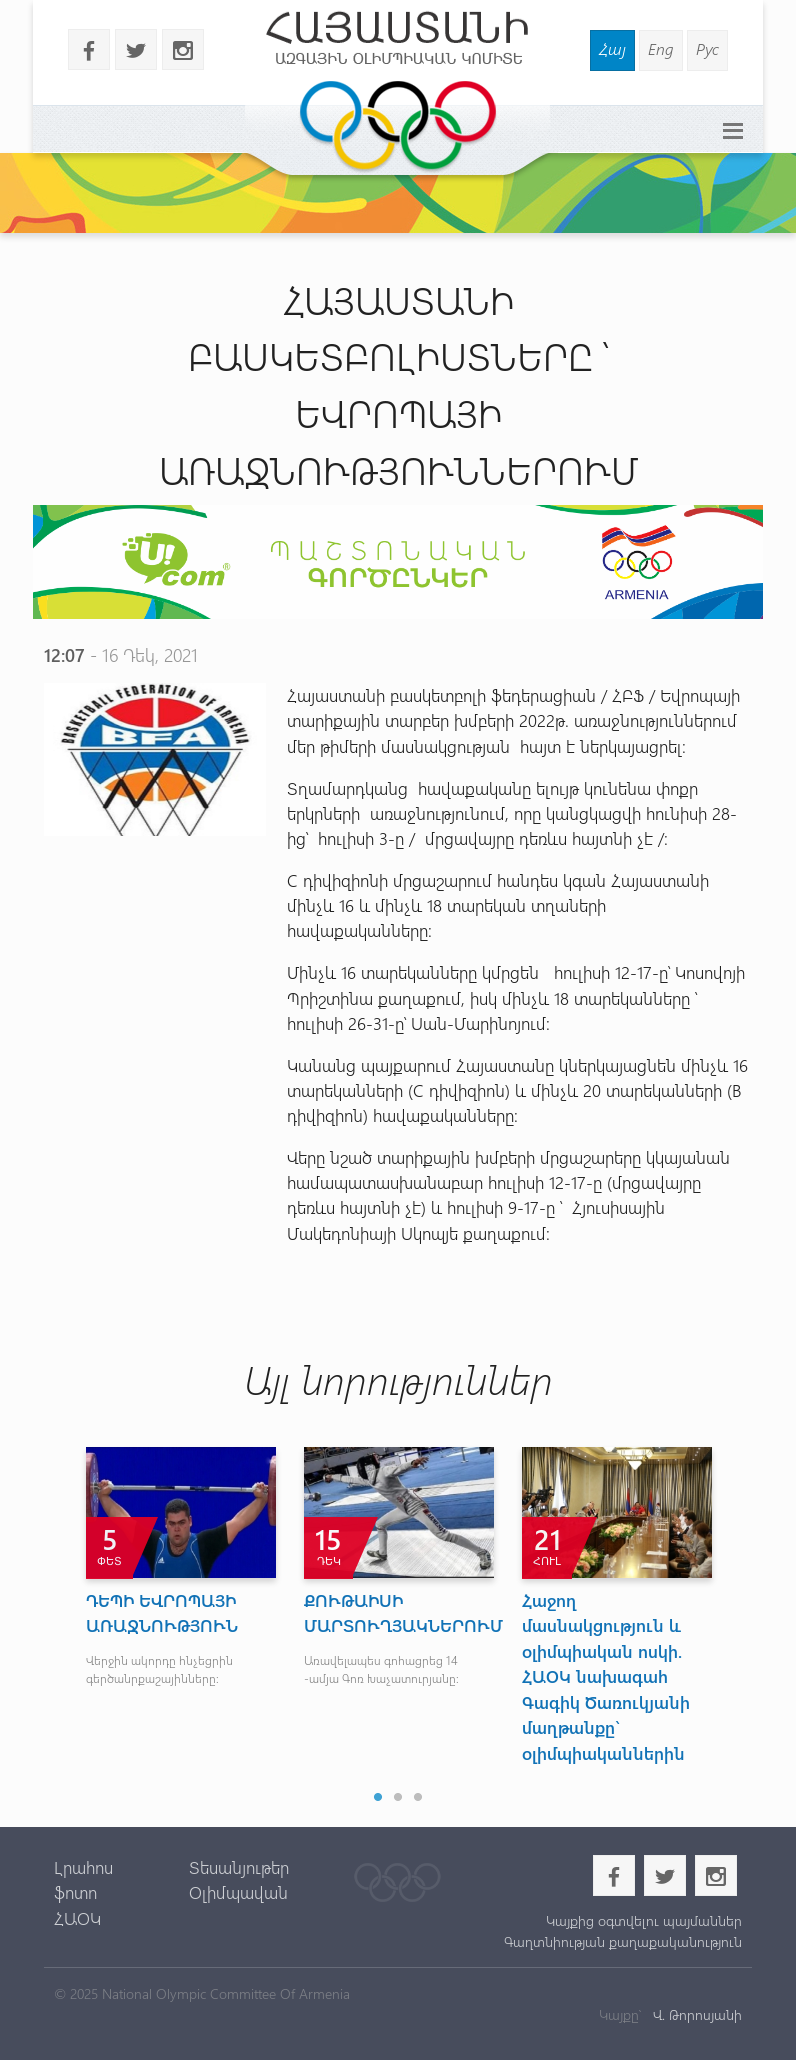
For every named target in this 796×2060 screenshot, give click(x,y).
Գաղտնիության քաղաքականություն (623, 1941)
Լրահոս (83, 1867)
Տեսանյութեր (239, 1867)
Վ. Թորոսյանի (695, 2014)
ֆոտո (75, 1892)
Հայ (612, 48)
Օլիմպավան (238, 1892)
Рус (707, 48)
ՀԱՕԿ (77, 1918)
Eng (661, 48)
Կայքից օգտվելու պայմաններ (644, 1920)
